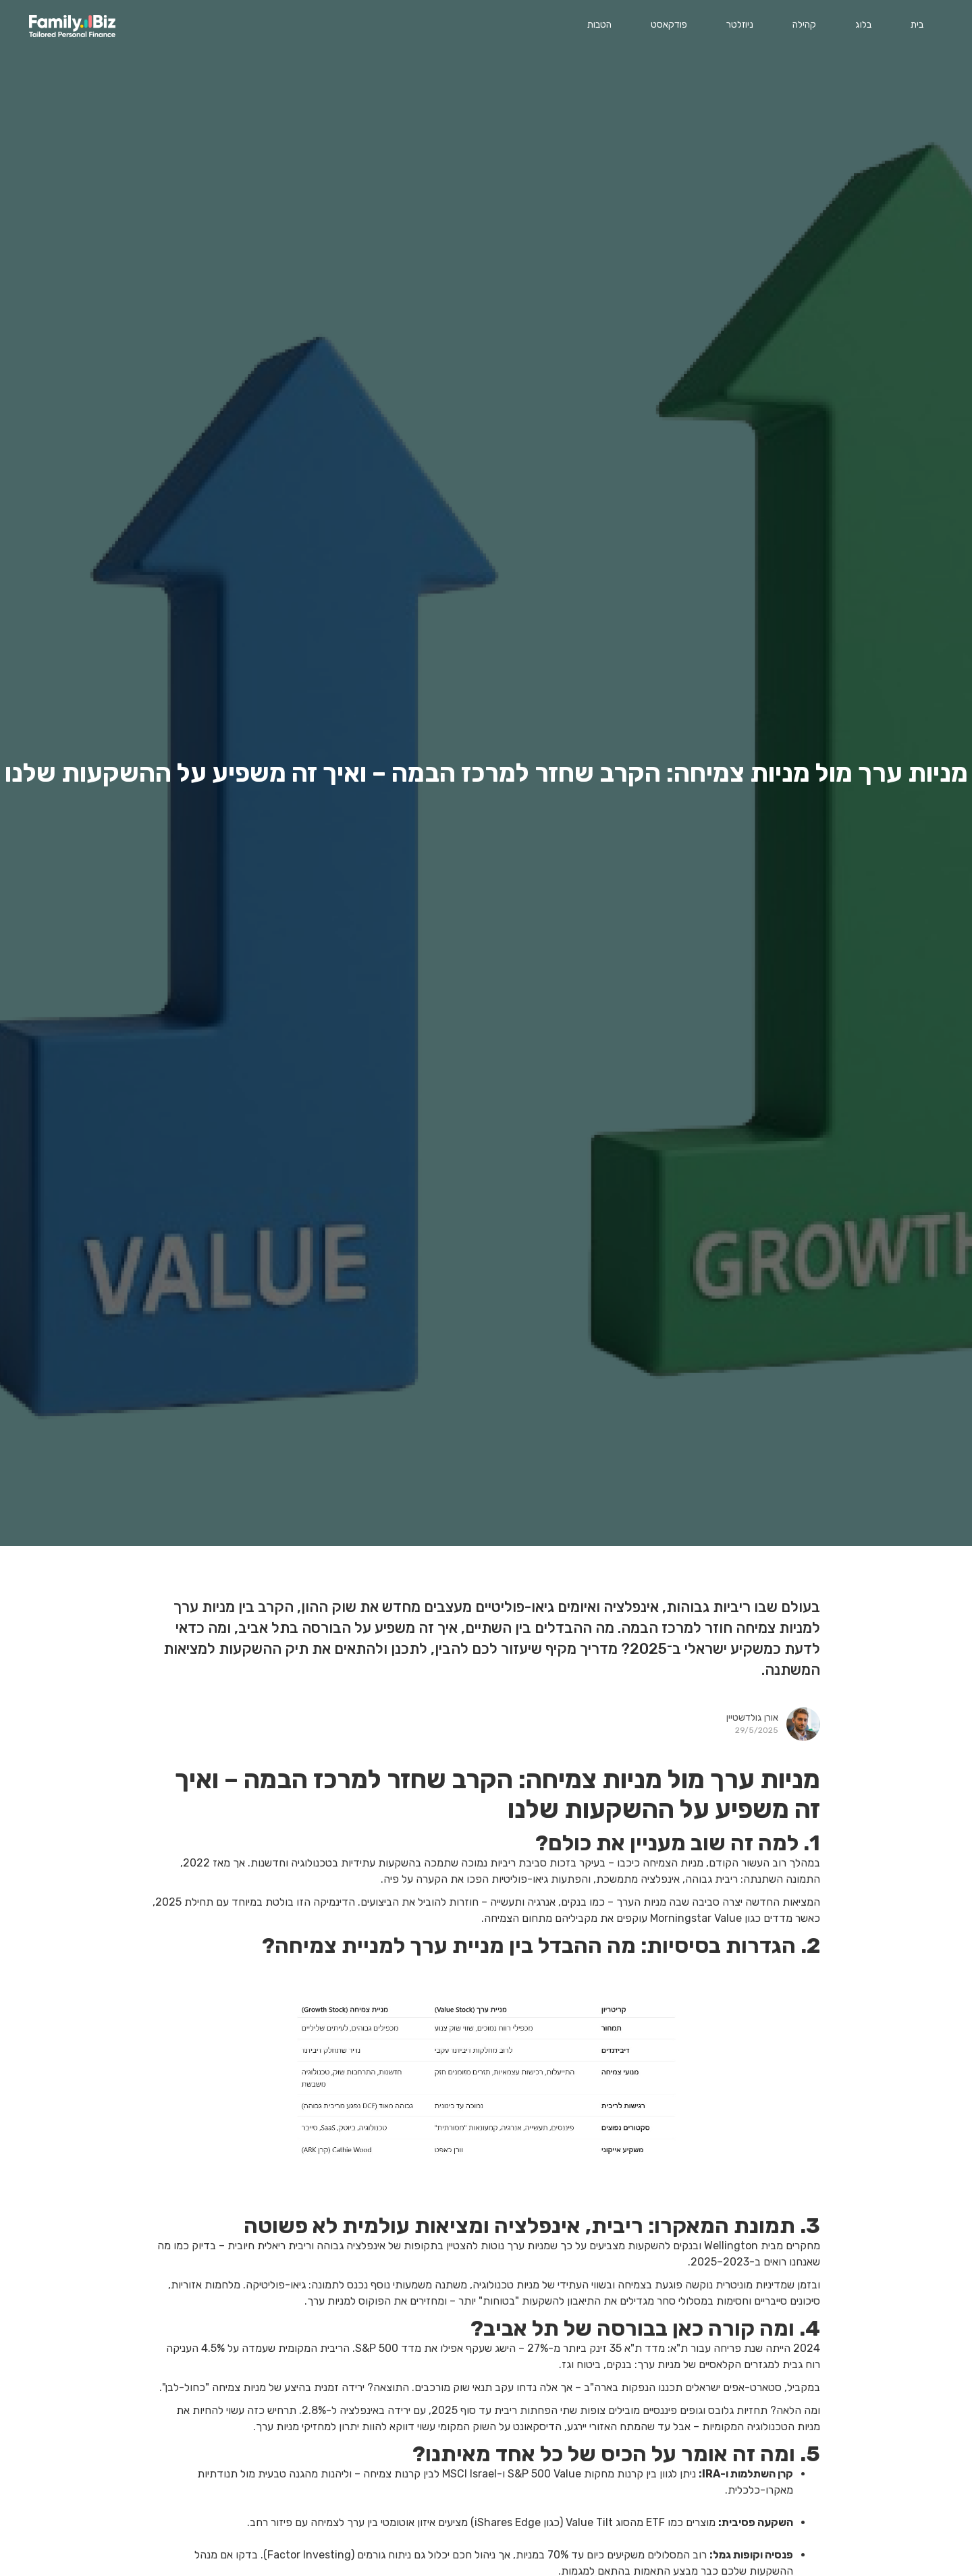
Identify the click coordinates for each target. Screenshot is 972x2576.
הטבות (599, 24)
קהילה (804, 24)
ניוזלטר (739, 24)
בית (917, 24)
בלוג (863, 24)
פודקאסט (669, 24)
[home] (72, 26)
